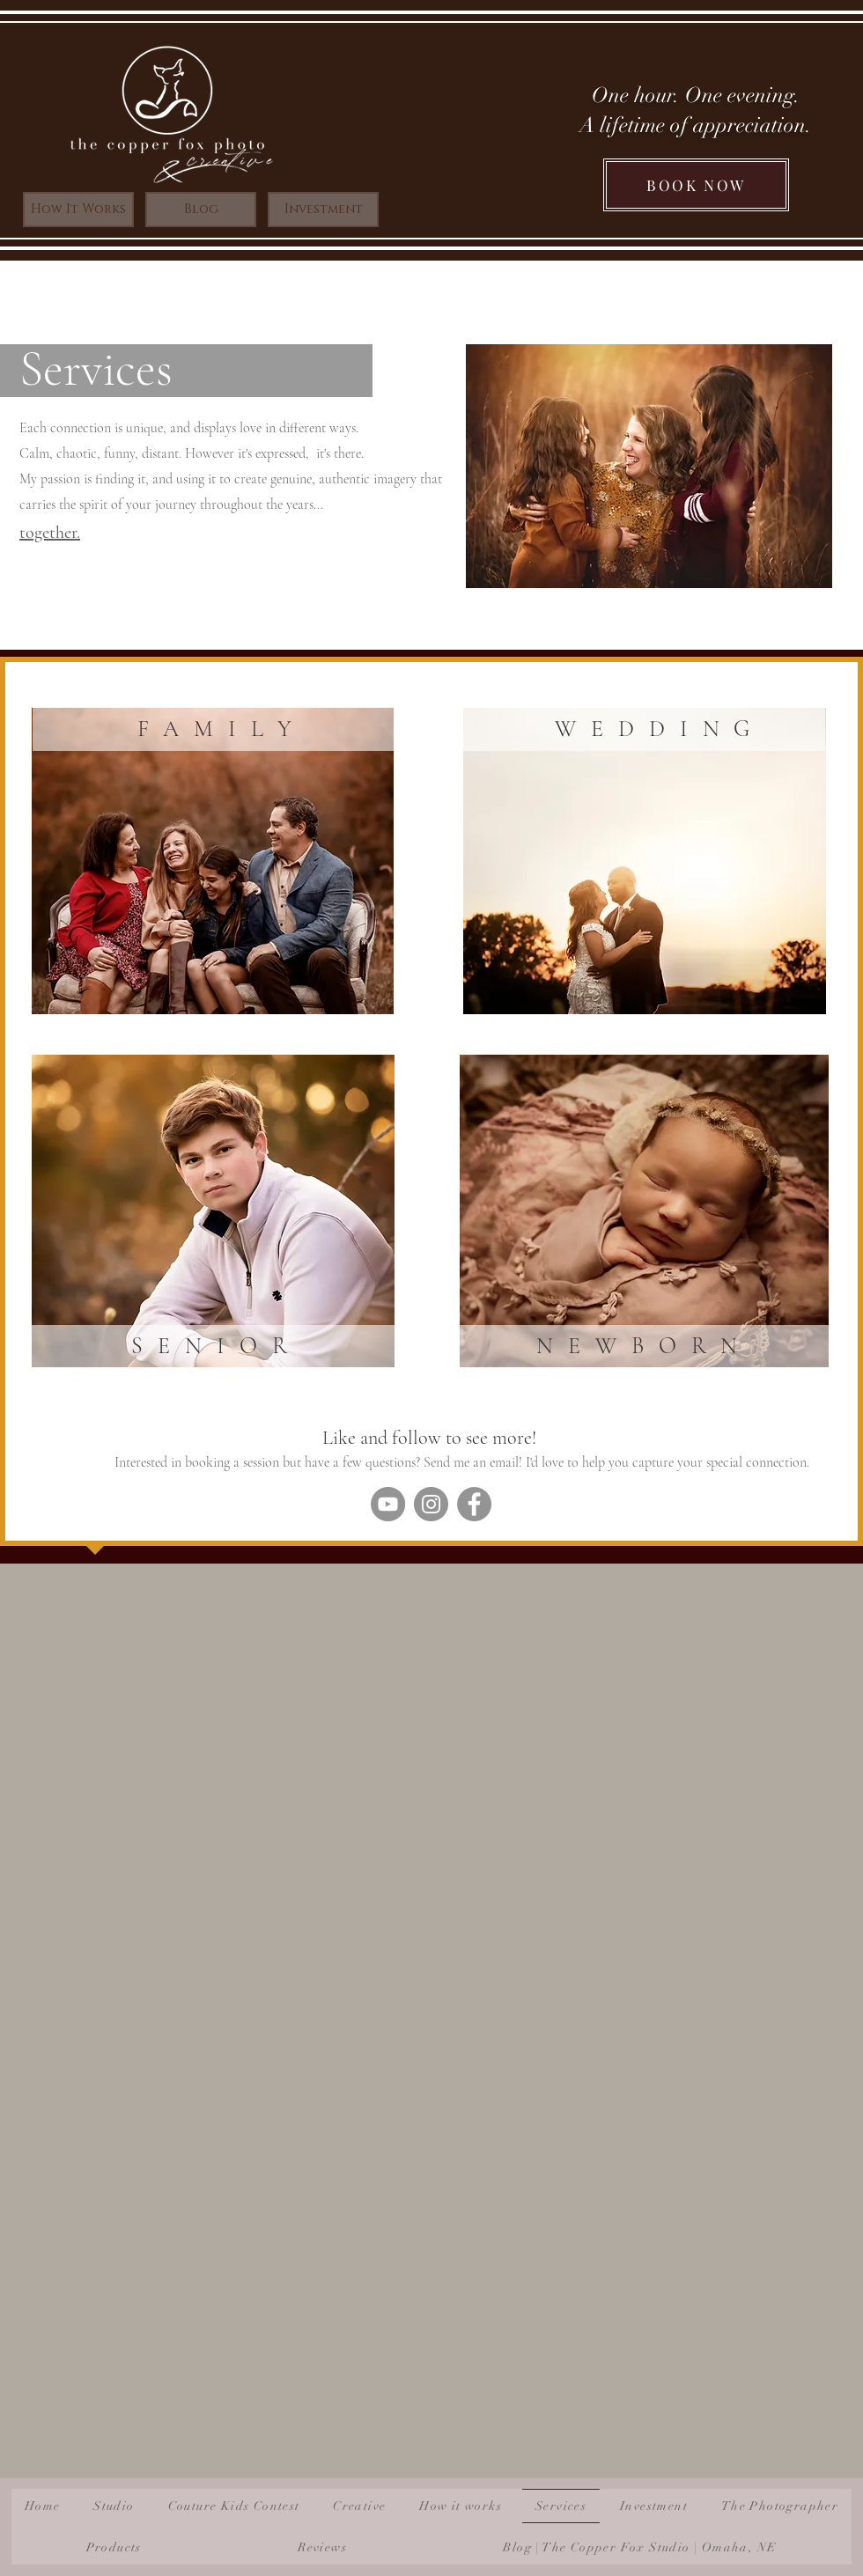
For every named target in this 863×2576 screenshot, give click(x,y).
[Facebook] (474, 1504)
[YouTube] (388, 1504)
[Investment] (323, 209)
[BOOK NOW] (696, 184)
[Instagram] (431, 1504)
